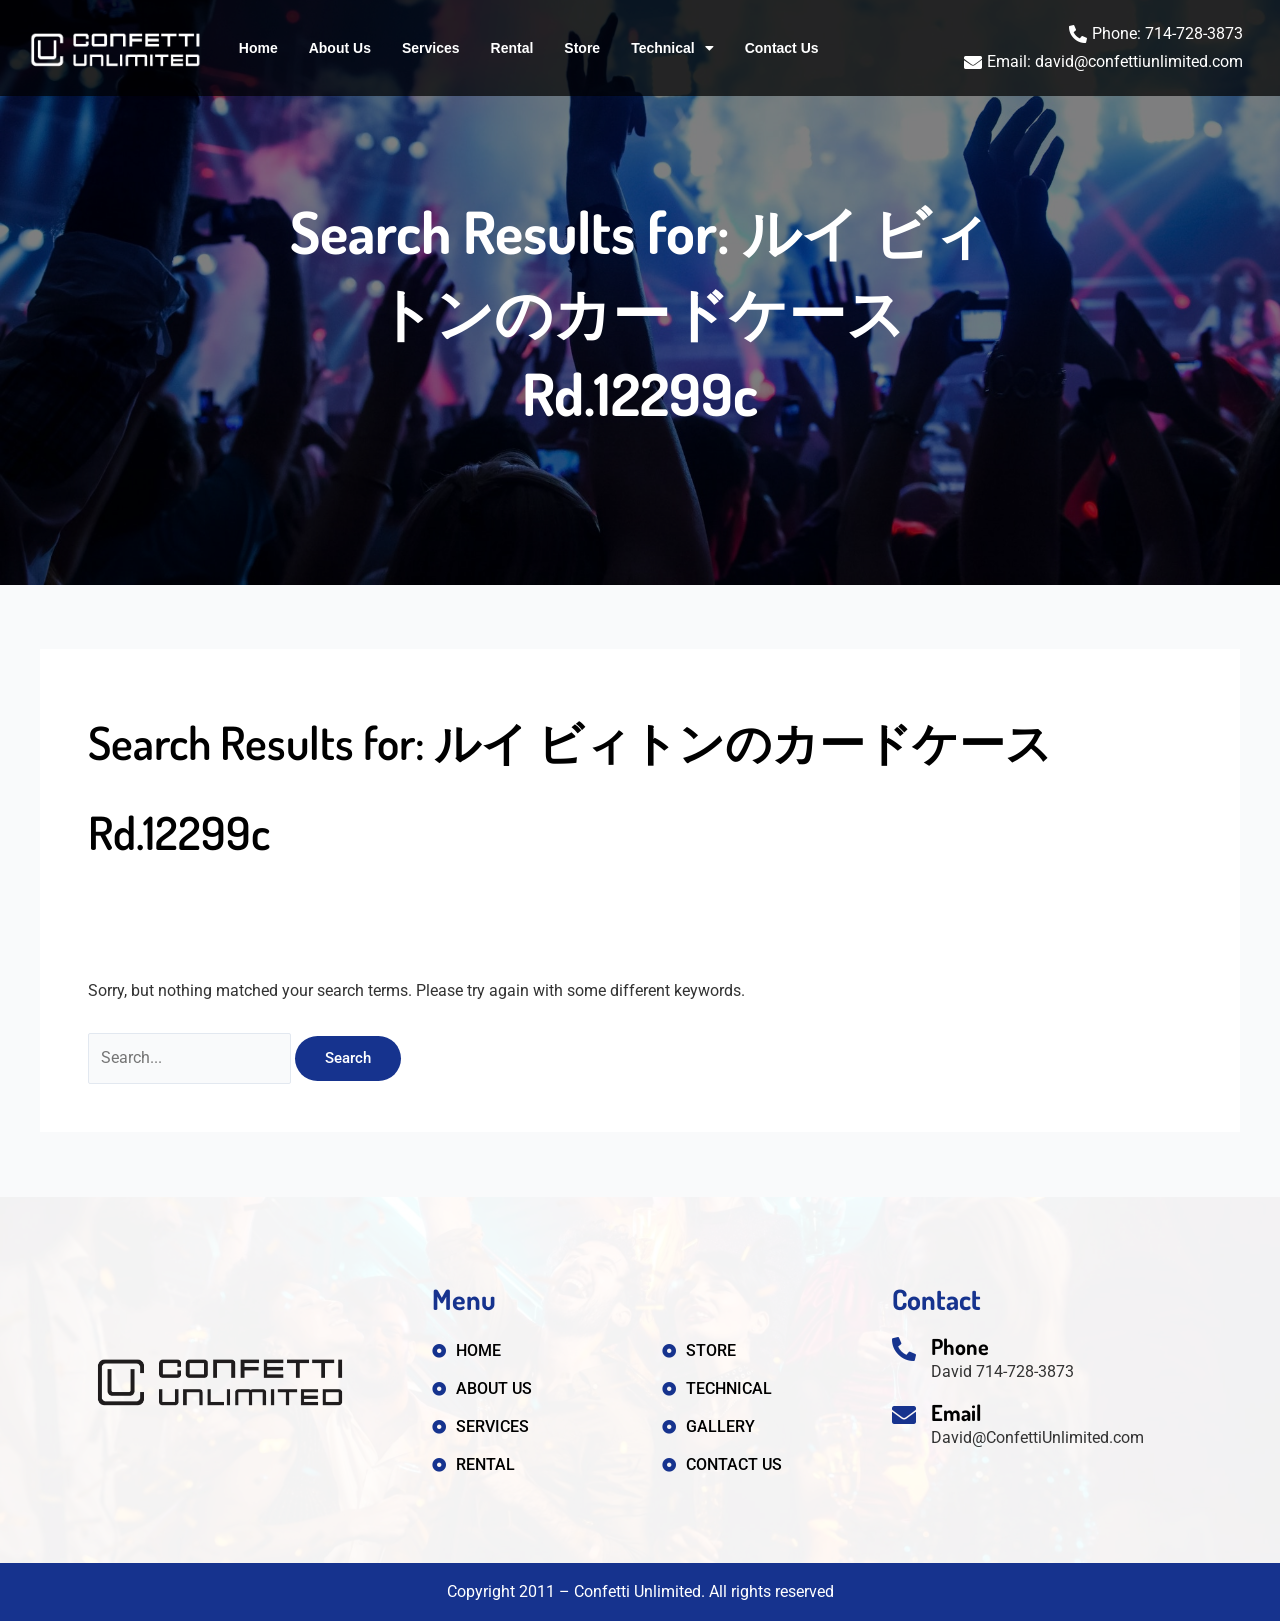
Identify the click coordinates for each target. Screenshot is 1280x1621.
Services (431, 48)
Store (582, 48)
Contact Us (782, 48)
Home (258, 48)
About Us (340, 48)
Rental (512, 48)
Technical (672, 48)
